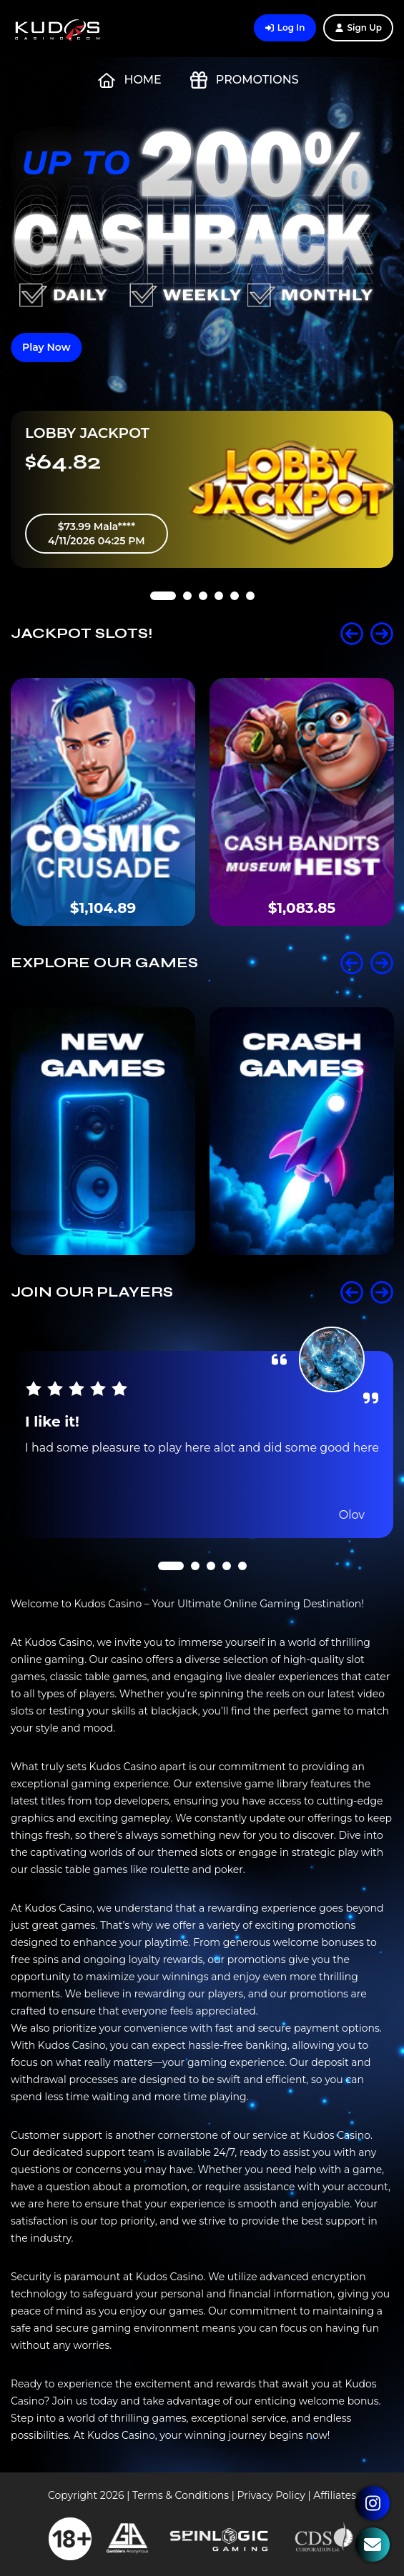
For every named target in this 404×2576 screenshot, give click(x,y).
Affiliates (334, 2495)
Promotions (244, 80)
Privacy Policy (271, 2495)
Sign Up (358, 27)
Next (381, 633)
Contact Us (372, 2544)
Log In (285, 27)
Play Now (46, 347)
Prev (351, 633)
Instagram (372, 2503)
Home (129, 80)
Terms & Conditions (180, 2495)
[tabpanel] (202, 489)
